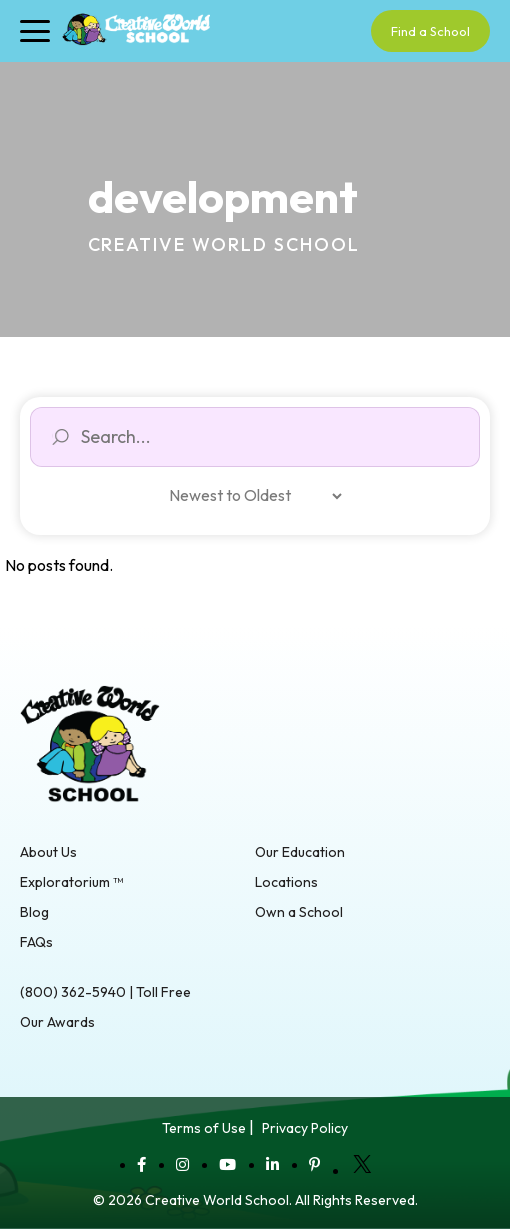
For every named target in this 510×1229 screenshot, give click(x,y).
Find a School (430, 31)
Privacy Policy (305, 1128)
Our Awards (57, 1022)
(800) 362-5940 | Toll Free (105, 992)
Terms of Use (204, 1128)
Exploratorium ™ (71, 882)
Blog (34, 912)
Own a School (299, 912)
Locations (286, 882)
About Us (48, 852)
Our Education (300, 852)
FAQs (36, 942)
